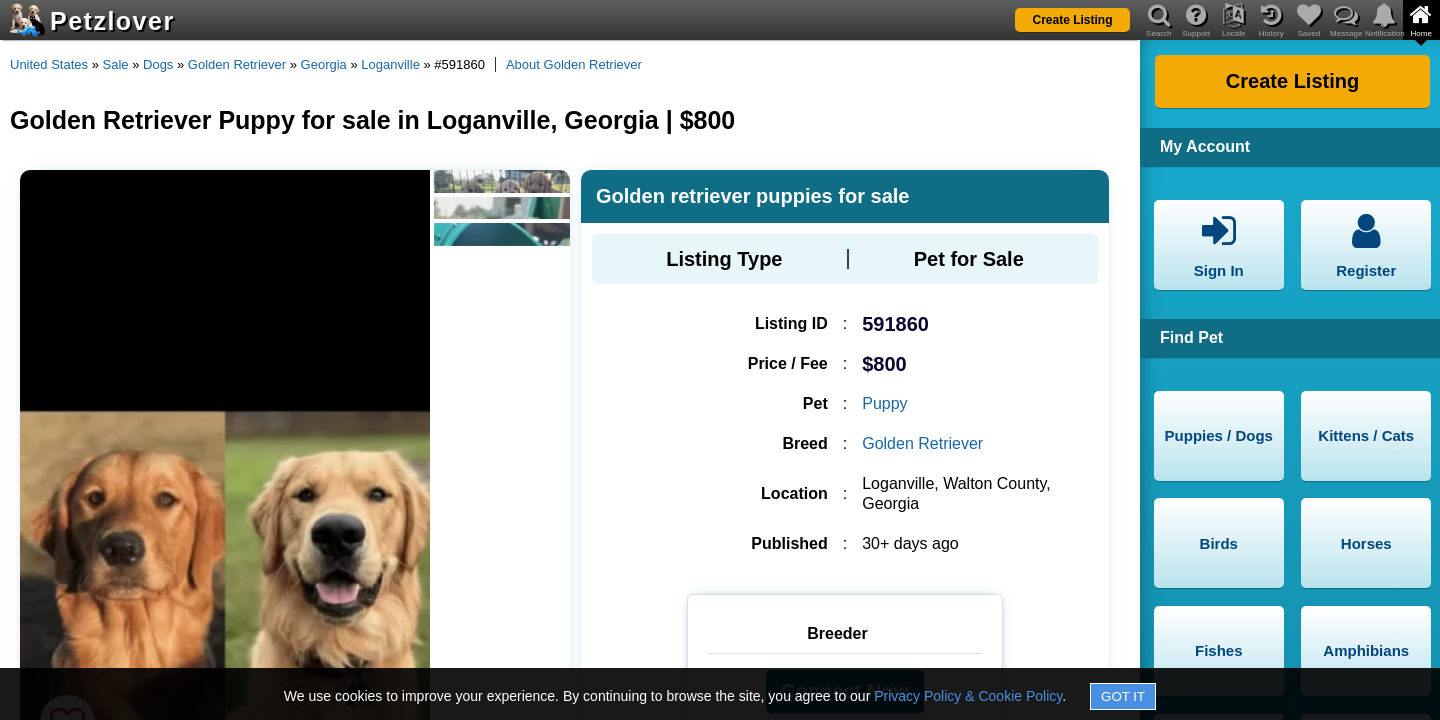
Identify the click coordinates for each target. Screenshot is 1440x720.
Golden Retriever (237, 64)
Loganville (390, 64)
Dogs (158, 64)
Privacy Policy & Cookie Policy (968, 696)
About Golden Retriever (574, 64)
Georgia (324, 64)
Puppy (884, 403)
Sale (116, 64)
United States (49, 64)
